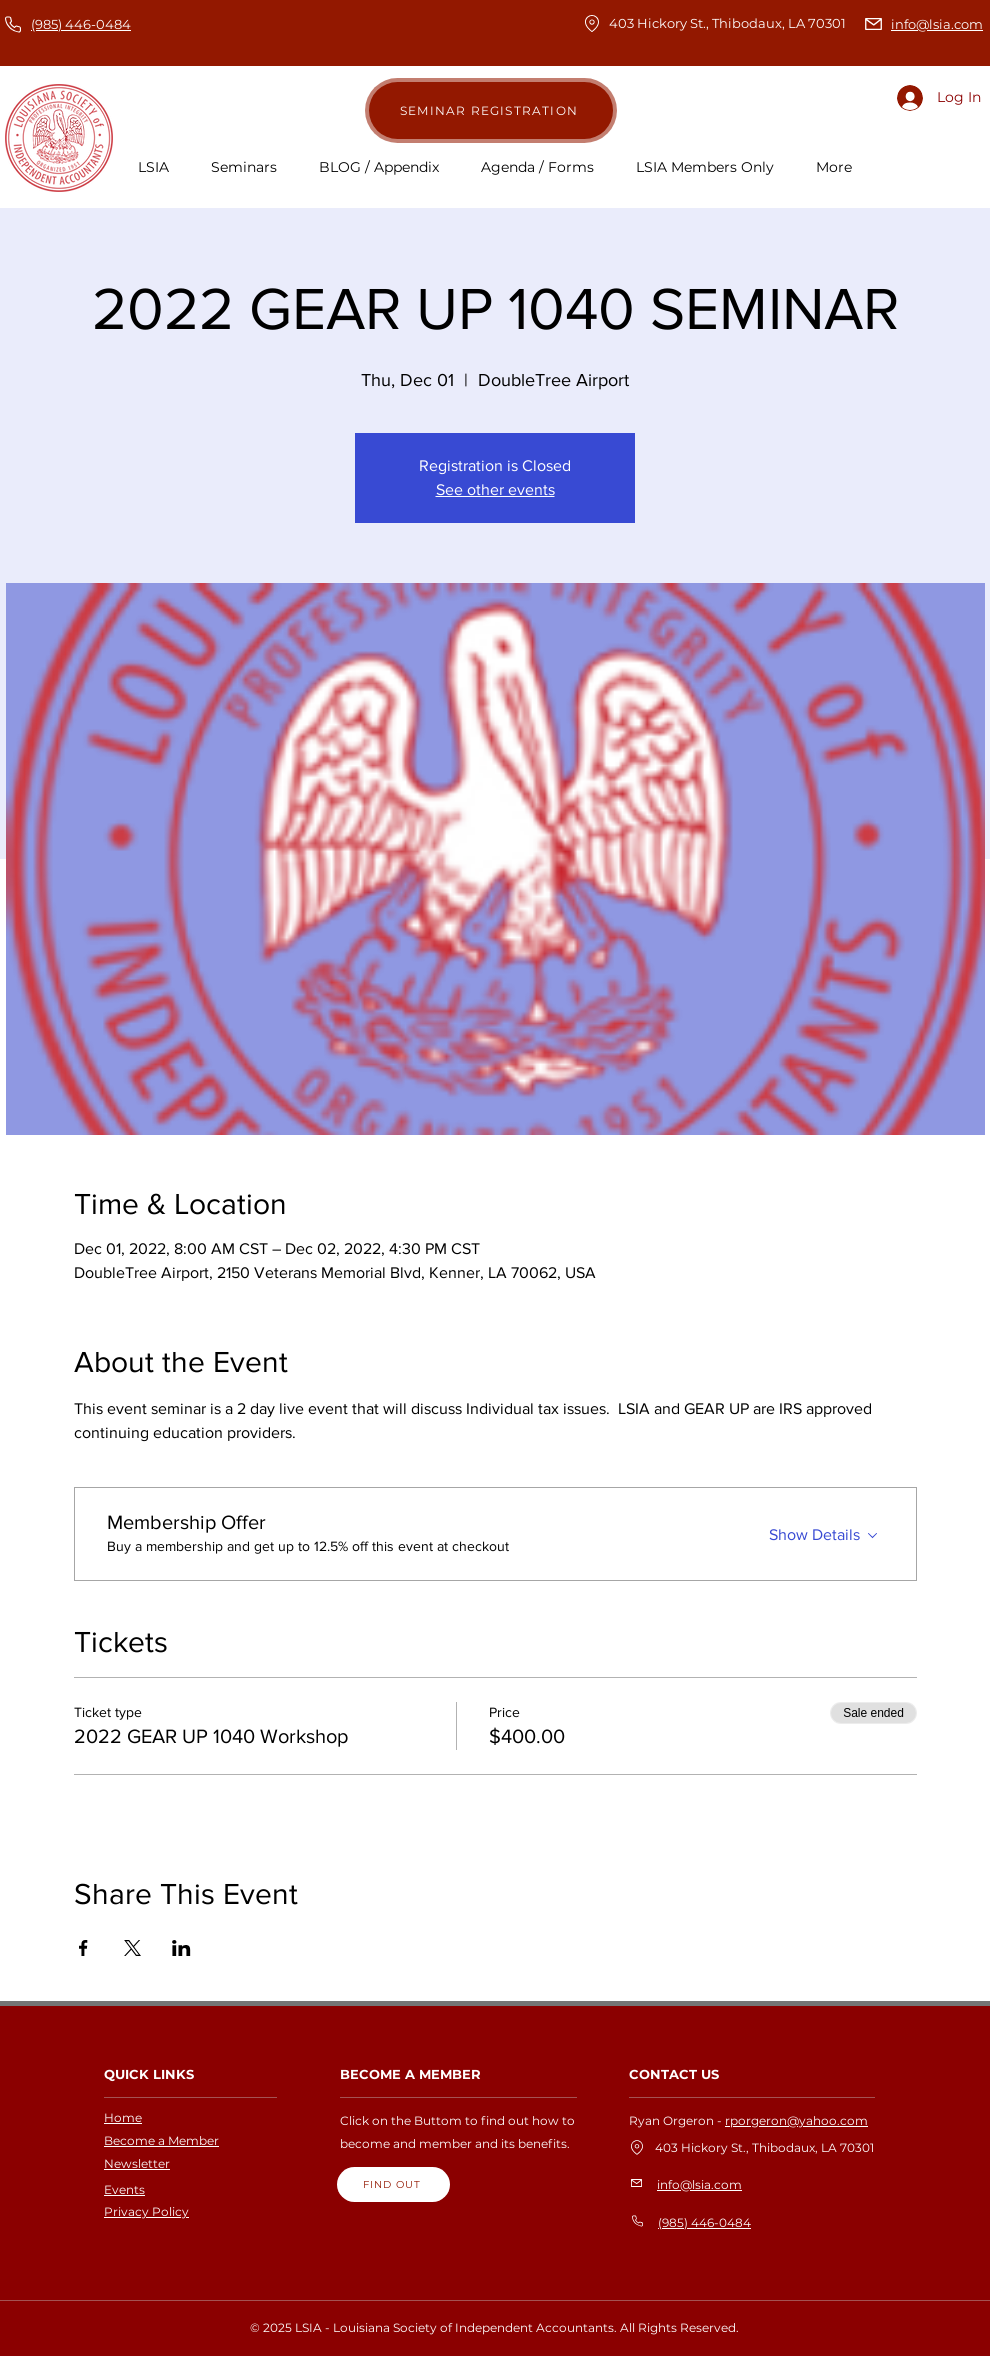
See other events (495, 489)
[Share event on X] (132, 1948)
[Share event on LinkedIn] (181, 1948)
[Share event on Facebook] (83, 1948)
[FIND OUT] (393, 2184)
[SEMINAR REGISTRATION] (491, 110)
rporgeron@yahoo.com (796, 2120)
